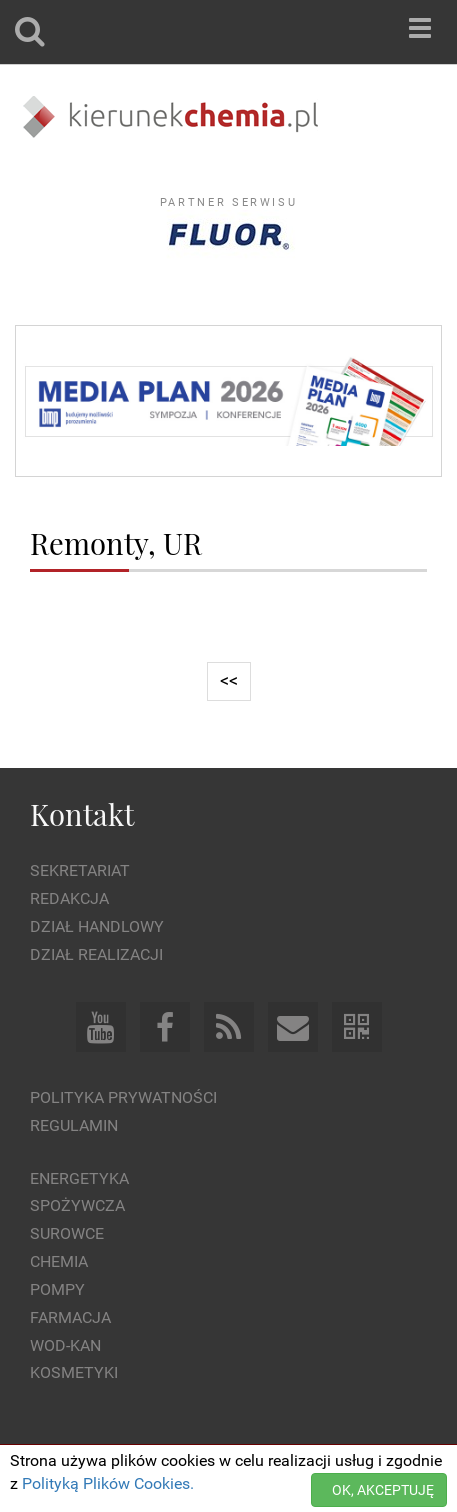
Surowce (67, 1233)
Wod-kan (65, 1345)
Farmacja (70, 1317)
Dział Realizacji (96, 954)
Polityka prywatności (123, 1097)
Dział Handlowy (97, 926)
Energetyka (79, 1178)
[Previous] (229, 681)
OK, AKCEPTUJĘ (383, 1490)
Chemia (59, 1261)
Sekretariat (80, 870)
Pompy (57, 1289)
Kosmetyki (74, 1372)
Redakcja (69, 898)
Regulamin (74, 1125)
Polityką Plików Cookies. (108, 1483)
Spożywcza (77, 1205)
